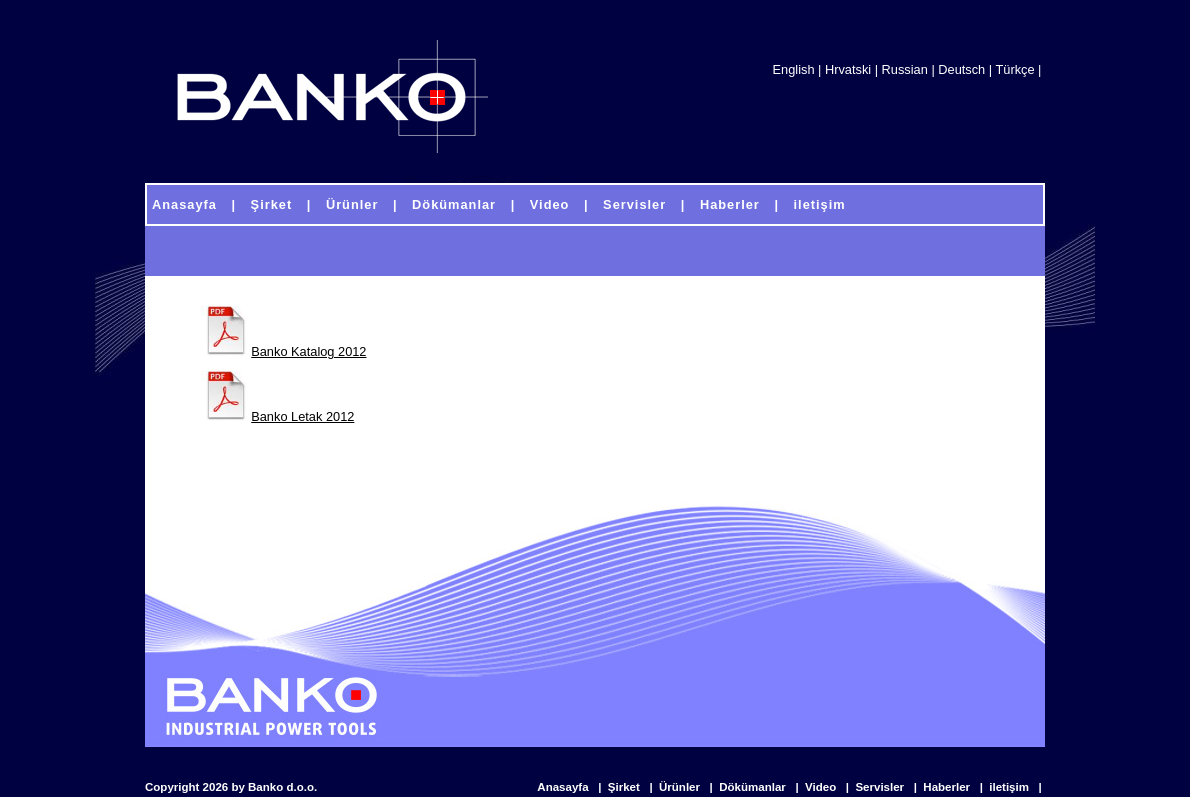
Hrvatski (848, 69)
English (794, 69)
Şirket (625, 787)
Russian (905, 69)
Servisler (881, 787)
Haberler (948, 787)
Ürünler (681, 787)
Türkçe (1014, 69)
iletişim (1010, 787)
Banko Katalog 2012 (308, 351)
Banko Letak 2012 (302, 416)
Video (822, 787)
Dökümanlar (754, 787)
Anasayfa (564, 787)
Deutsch (961, 69)
